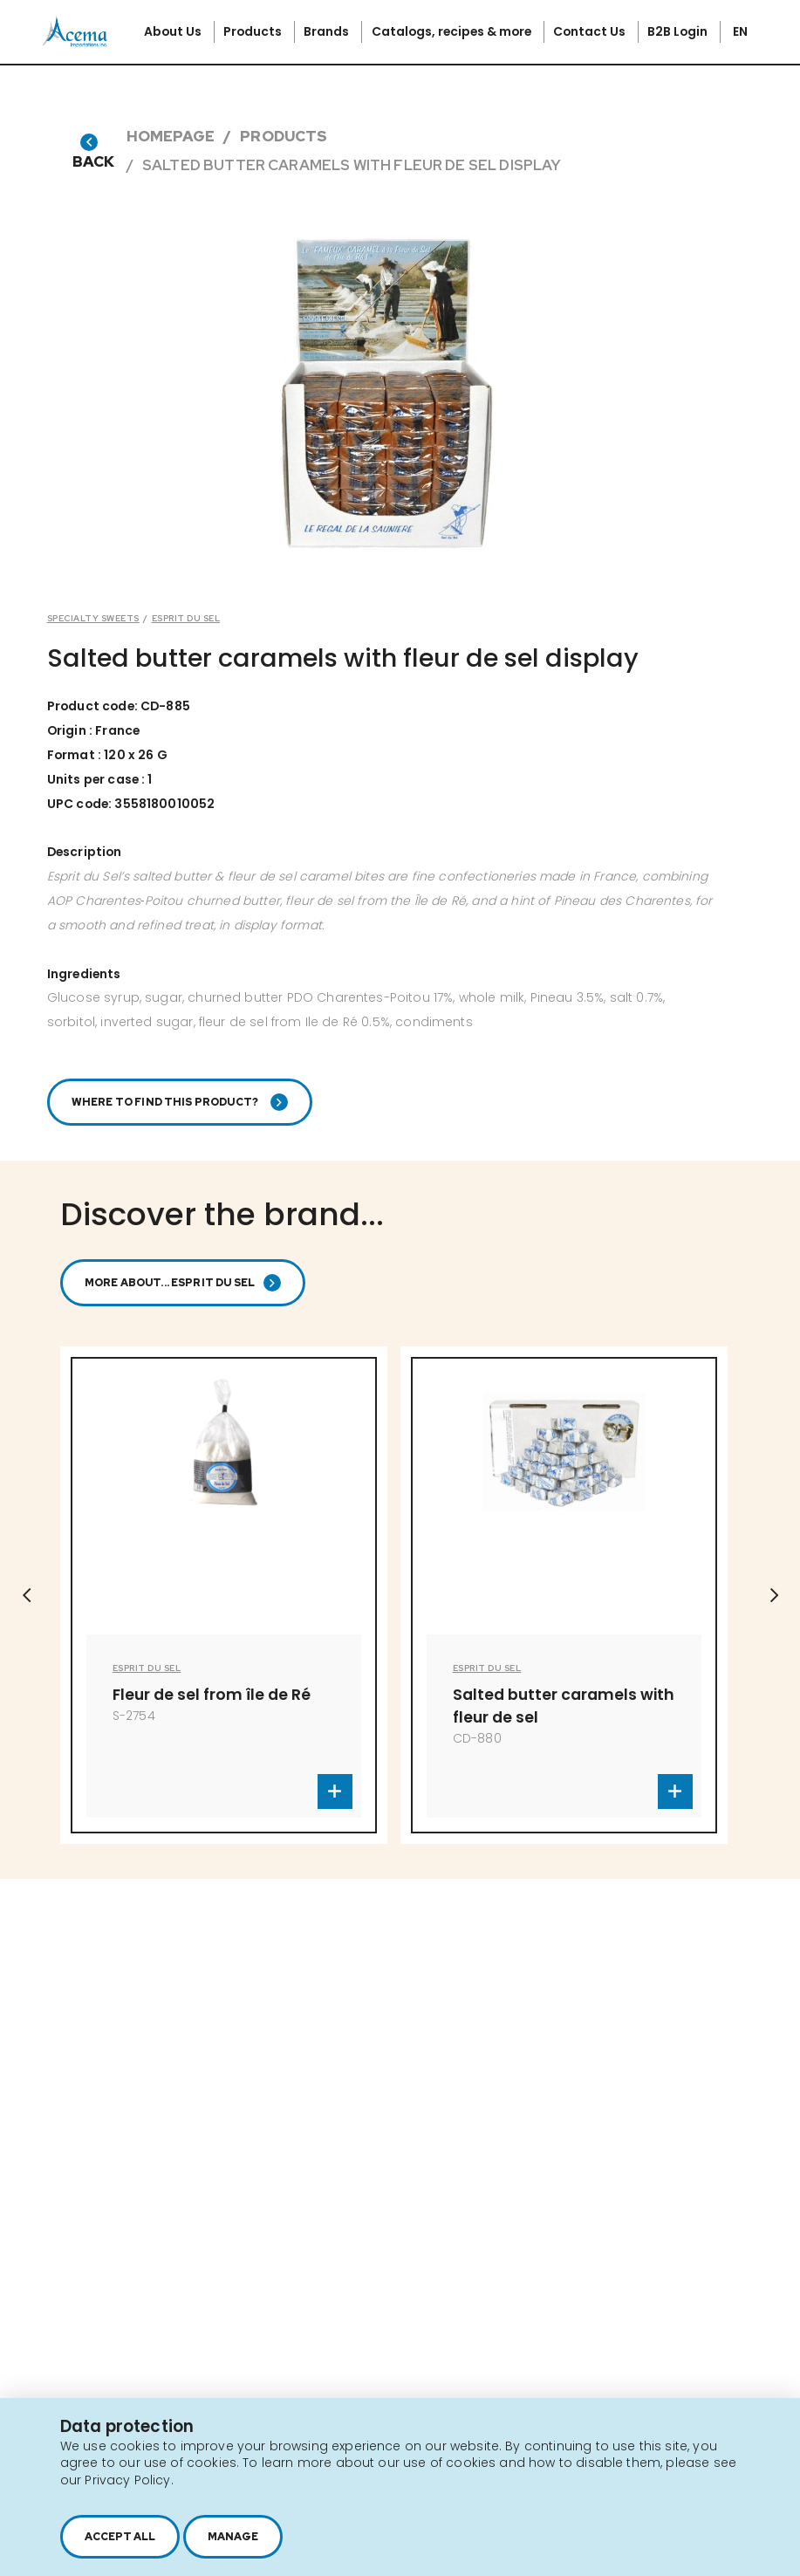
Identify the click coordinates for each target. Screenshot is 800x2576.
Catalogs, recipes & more (453, 31)
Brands (328, 31)
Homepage (170, 136)
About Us (174, 31)
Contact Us (590, 31)
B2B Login (678, 31)
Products (253, 31)
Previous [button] (26, 1595)
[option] (223, 1595)
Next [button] (774, 1595)
